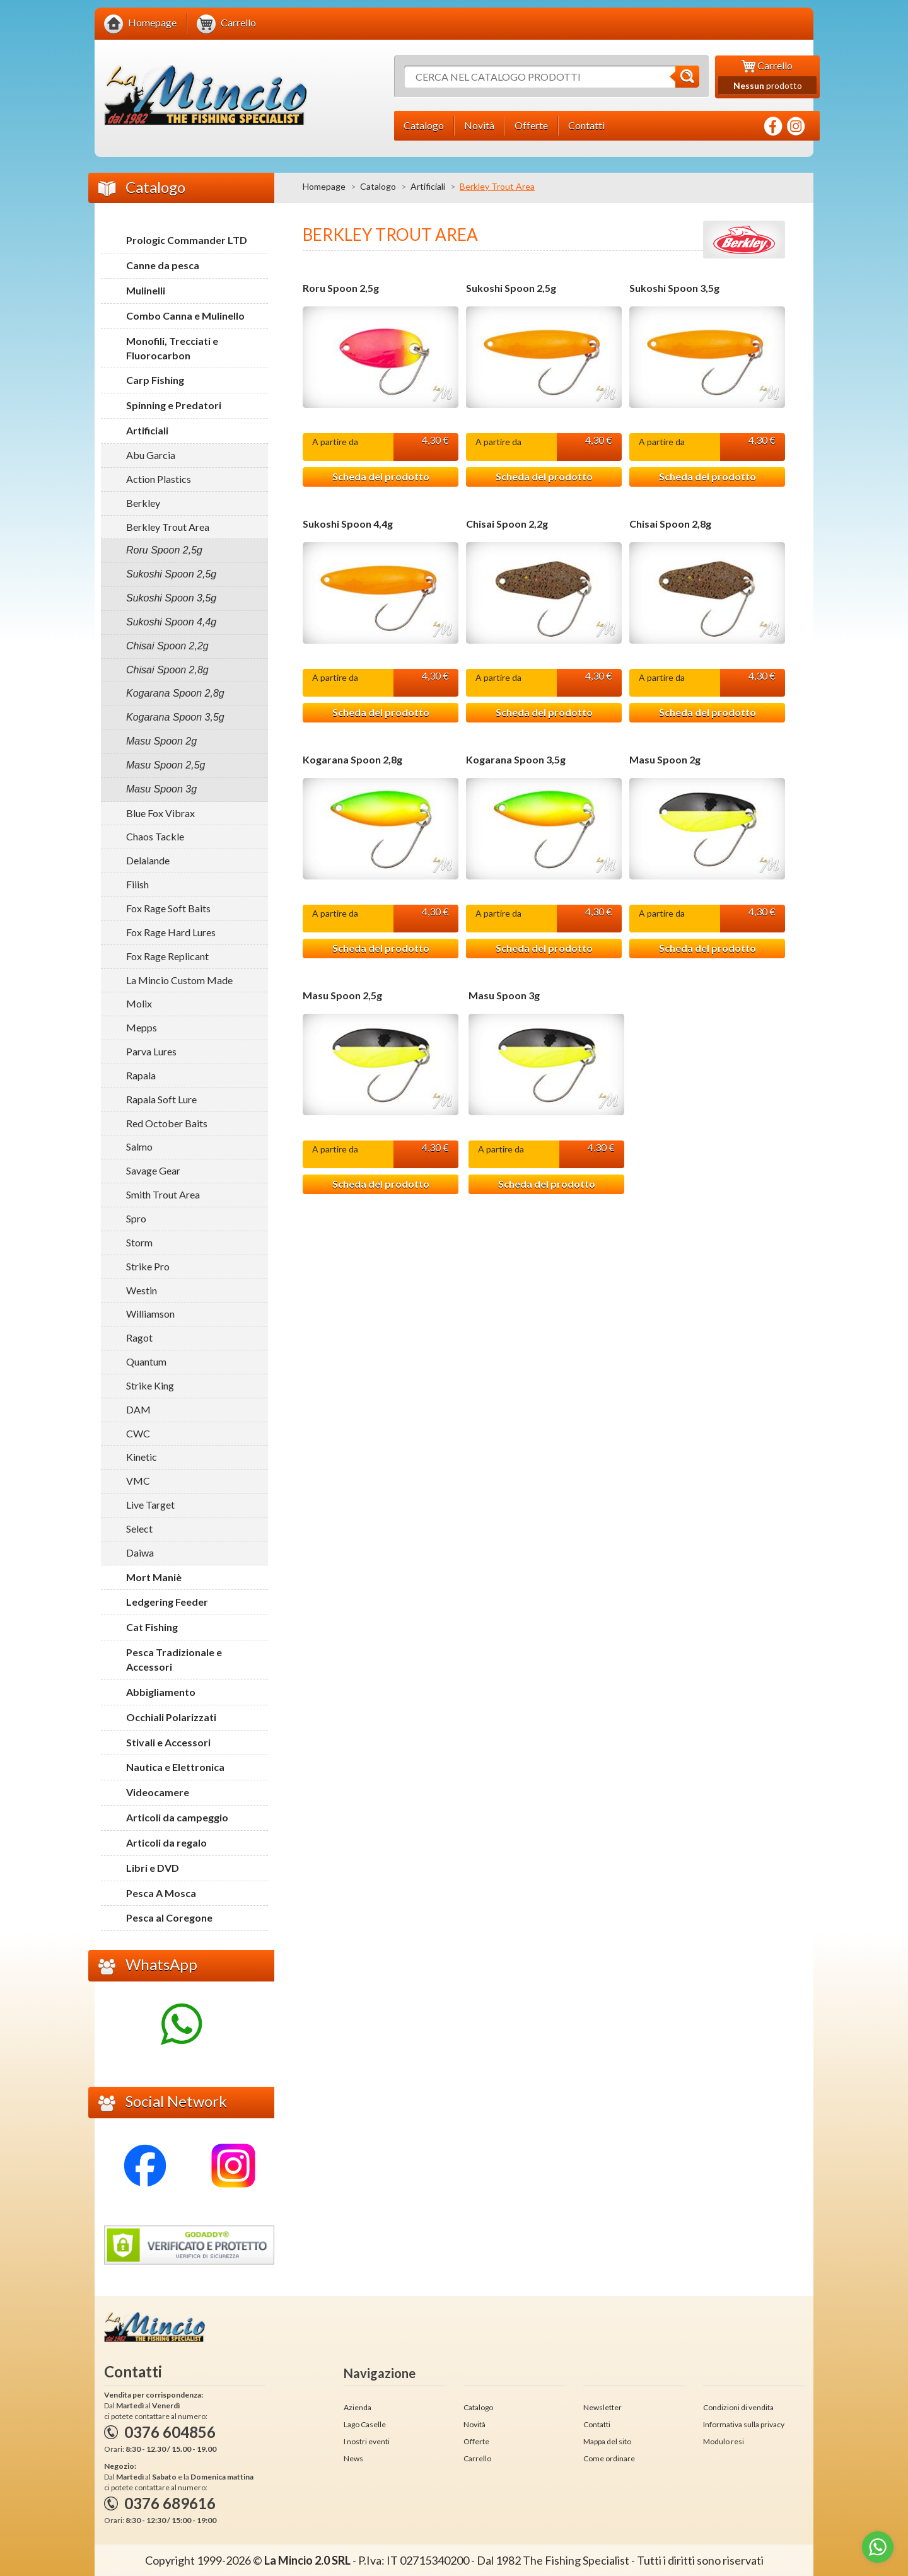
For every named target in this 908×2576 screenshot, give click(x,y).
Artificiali (427, 186)
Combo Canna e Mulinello (185, 316)
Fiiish (137, 884)
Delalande (148, 860)
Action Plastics (158, 479)
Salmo (139, 1146)
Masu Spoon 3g (504, 997)
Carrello (477, 2458)
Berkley (143, 503)
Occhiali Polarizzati (171, 1717)
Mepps (141, 1027)
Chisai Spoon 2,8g (670, 524)
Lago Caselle (365, 2424)
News (353, 2458)
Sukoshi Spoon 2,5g (511, 288)
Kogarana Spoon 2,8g (352, 761)
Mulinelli (145, 290)
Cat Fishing (152, 1627)
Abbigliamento (160, 1692)
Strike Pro (148, 1266)
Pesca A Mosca (161, 1893)
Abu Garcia (150, 455)
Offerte (476, 2441)
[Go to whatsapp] (877, 2547)
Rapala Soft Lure (161, 1099)
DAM (138, 1409)
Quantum (146, 1361)
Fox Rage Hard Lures (171, 932)
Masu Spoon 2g (665, 761)
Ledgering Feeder (167, 1602)
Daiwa (140, 1552)
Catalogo (378, 186)
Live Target (150, 1505)
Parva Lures (151, 1051)
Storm (139, 1242)
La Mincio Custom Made (179, 980)
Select (139, 1529)
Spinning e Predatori (173, 405)
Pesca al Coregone (169, 1917)
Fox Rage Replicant (167, 956)
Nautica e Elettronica (175, 1767)
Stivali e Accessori (168, 1742)
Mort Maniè (154, 1577)
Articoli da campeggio (177, 1817)
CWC (138, 1433)
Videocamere (157, 1792)
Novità (474, 2424)
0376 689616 (170, 2503)
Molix (139, 1003)
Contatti (596, 2424)
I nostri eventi (367, 2441)
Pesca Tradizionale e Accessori (174, 1659)
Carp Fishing (155, 380)
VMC (138, 1481)
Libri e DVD (152, 1868)
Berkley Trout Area (167, 527)
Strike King (150, 1385)
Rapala (141, 1075)
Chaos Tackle (155, 836)
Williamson (150, 1314)
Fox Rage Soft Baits (168, 908)
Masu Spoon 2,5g (342, 997)
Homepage (324, 186)
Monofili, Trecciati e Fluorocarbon (172, 348)
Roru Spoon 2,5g (341, 288)
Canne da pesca (162, 265)
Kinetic (141, 1457)
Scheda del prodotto (380, 477)
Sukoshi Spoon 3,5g (674, 288)
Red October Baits (166, 1123)
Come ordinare (609, 2458)
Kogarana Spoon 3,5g (516, 761)
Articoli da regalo (166, 1842)
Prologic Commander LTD (186, 240)
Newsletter (602, 2407)
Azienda (357, 2407)
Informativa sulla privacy (743, 2424)
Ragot (139, 1337)
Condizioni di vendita (738, 2407)
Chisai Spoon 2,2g (507, 524)
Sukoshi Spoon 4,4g (348, 524)
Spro (136, 1218)
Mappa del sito (607, 2441)
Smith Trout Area (163, 1194)
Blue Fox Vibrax (160, 813)
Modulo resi (723, 2441)
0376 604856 (170, 2432)
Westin (141, 1290)
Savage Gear (153, 1170)
